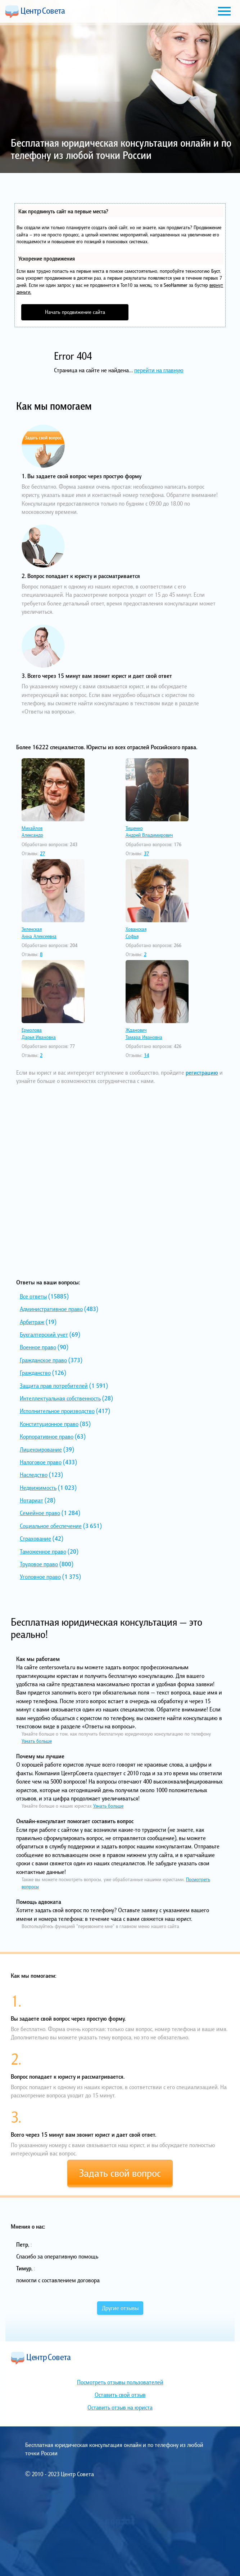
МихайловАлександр (32, 832)
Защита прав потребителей (54, 1385)
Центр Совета (35, 11)
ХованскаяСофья (136, 932)
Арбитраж (32, 1322)
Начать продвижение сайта (75, 312)
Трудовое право (39, 1564)
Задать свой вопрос (120, 2173)
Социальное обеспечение (51, 1526)
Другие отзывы (120, 2308)
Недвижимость (38, 1487)
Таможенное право (43, 1551)
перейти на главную (159, 370)
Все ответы (33, 1296)
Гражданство (35, 1372)
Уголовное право (40, 1576)
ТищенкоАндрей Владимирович (149, 832)
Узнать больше (37, 1741)
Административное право (51, 1309)
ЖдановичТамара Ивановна (144, 1033)
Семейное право (40, 1513)
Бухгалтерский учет (44, 1334)
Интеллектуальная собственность (60, 1398)
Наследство (33, 1474)
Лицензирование (41, 1449)
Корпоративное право (46, 1436)
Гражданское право (43, 1360)
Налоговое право (41, 1462)
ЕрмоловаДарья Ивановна (39, 1033)
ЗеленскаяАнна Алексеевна (39, 932)
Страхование (35, 1538)
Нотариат (31, 1500)
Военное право (38, 1347)
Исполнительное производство (57, 1411)
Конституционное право (49, 1424)
